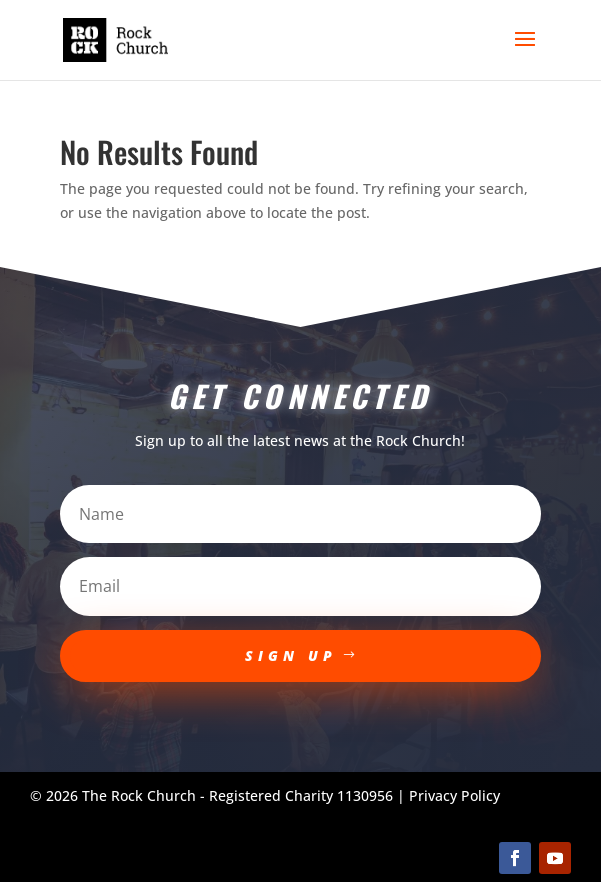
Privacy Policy (454, 795)
